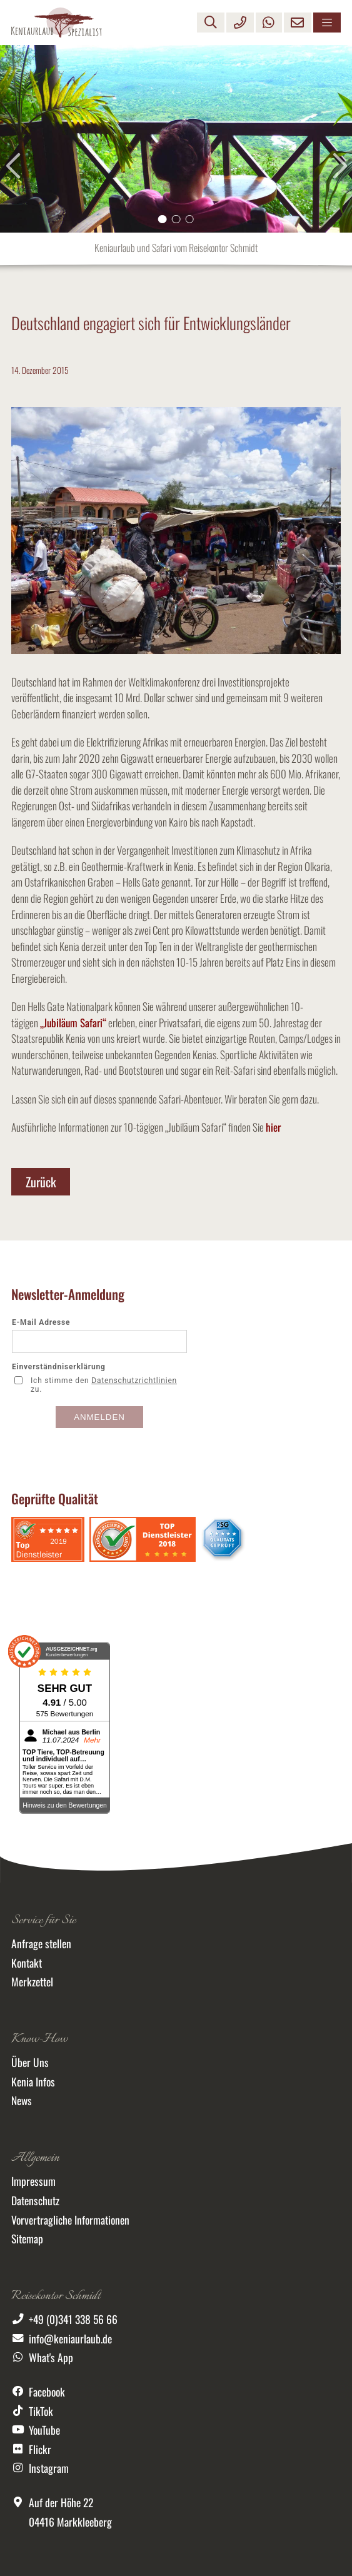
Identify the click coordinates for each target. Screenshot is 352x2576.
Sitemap (27, 2238)
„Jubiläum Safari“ (73, 1022)
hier (273, 1127)
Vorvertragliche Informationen (70, 2219)
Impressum (33, 2181)
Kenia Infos (33, 2081)
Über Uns (30, 2062)
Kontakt (26, 1963)
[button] (162, 219)
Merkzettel (32, 1981)
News (21, 2100)
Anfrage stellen (41, 1943)
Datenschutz (35, 2200)
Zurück (41, 1181)
